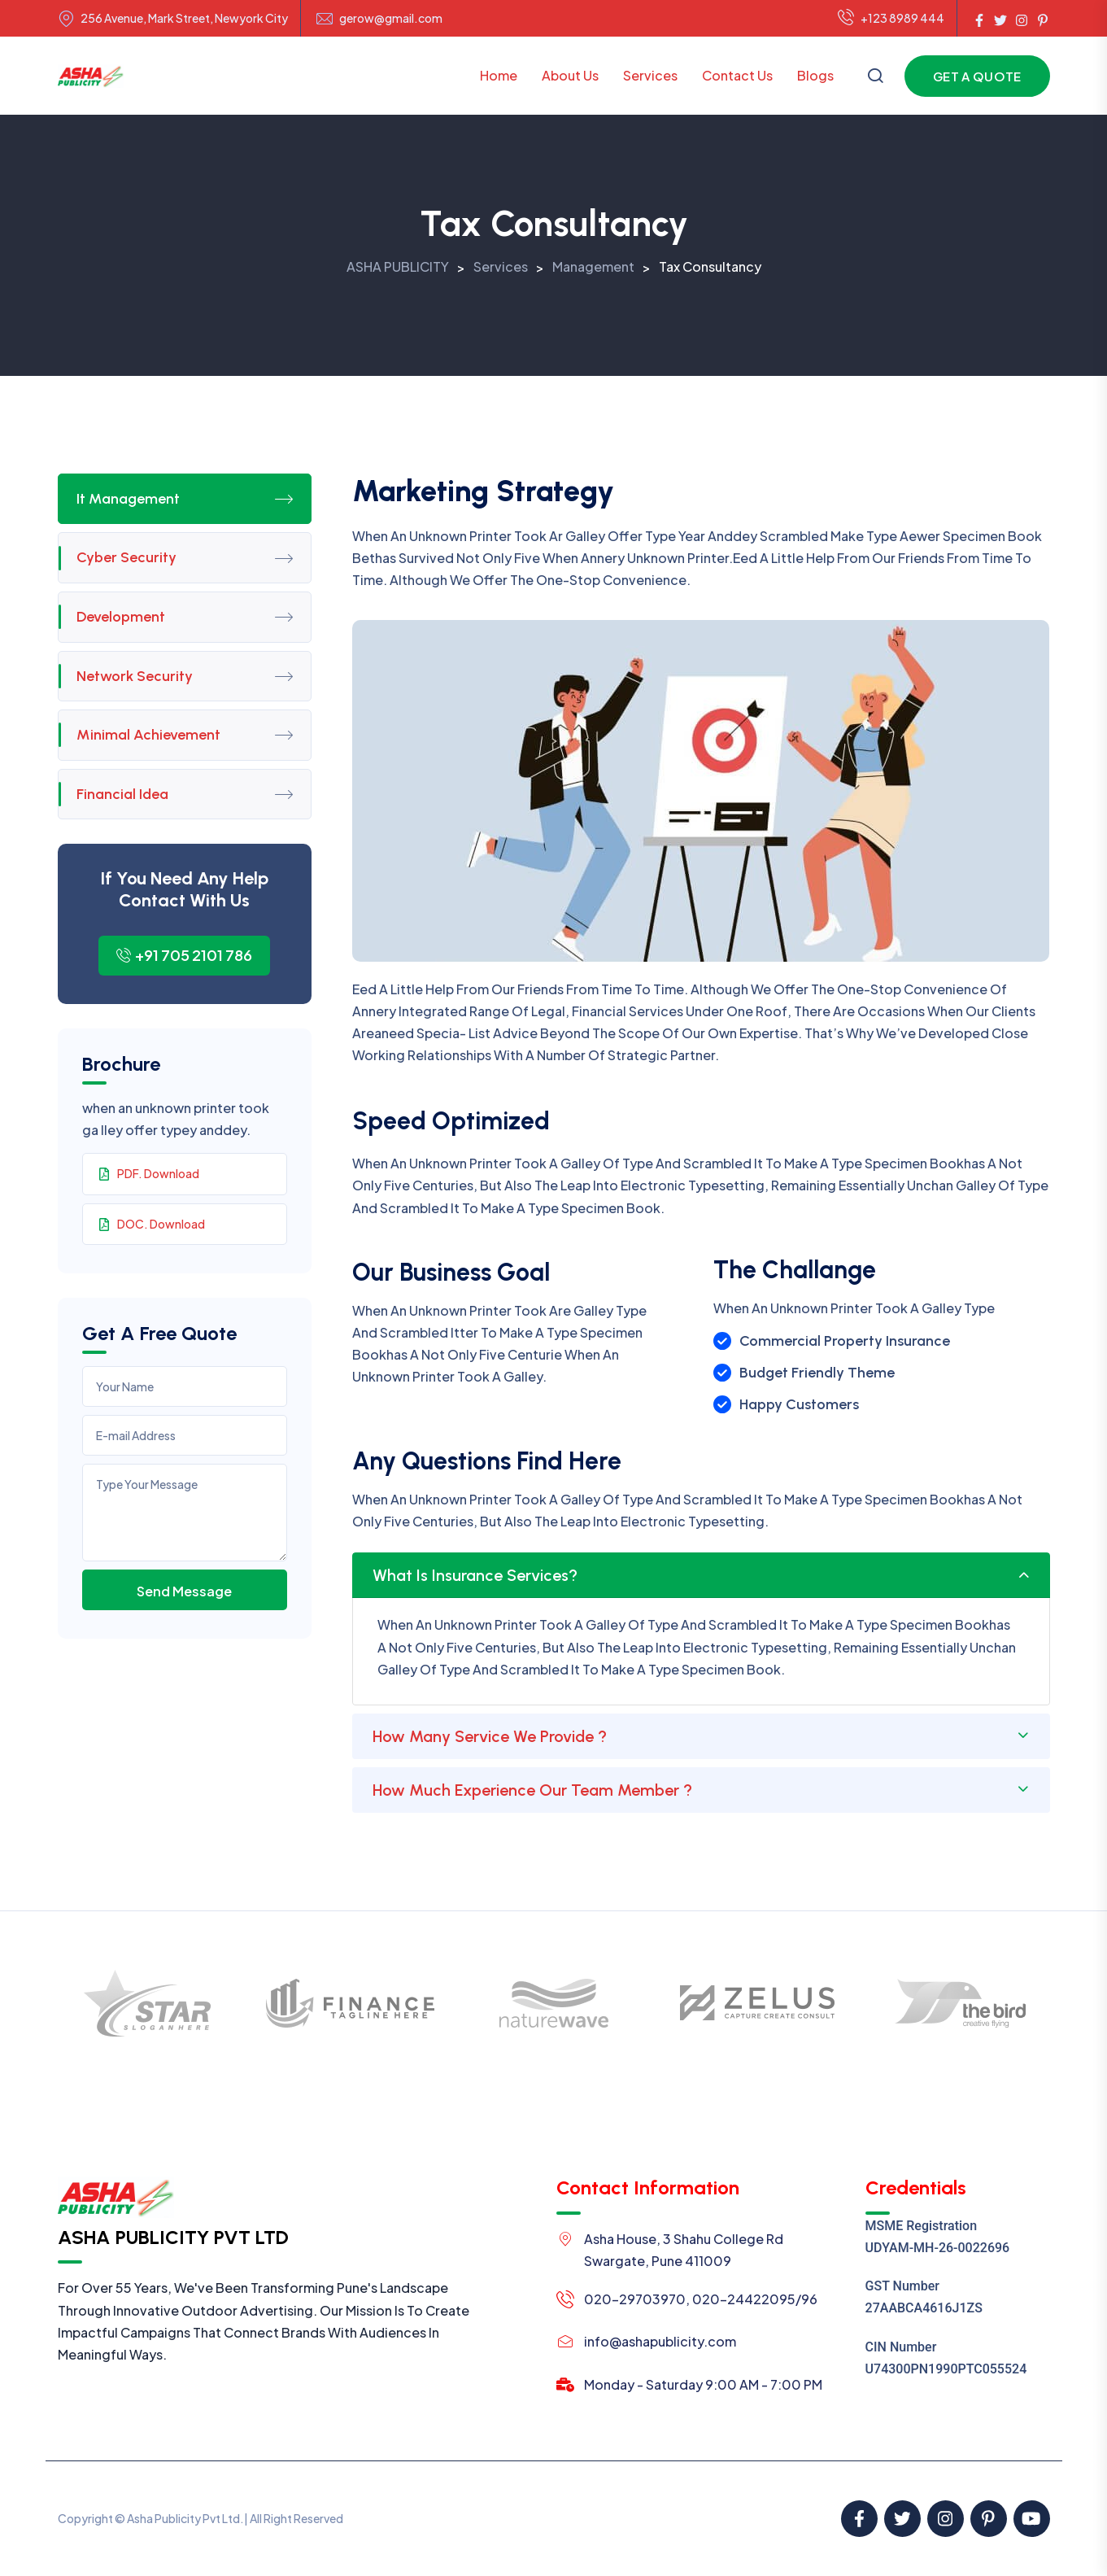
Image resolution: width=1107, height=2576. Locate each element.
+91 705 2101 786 (184, 954)
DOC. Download (152, 1223)
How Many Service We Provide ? (490, 1736)
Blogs (815, 75)
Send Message (184, 1591)
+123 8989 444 (891, 18)
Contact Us (737, 75)
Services (650, 75)
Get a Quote (977, 76)
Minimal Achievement (185, 735)
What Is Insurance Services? (475, 1575)
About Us (570, 75)
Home (498, 75)
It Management (185, 499)
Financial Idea (185, 794)
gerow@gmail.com (390, 18)
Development (185, 617)
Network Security (185, 676)
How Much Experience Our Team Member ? (532, 1790)
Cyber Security (185, 557)
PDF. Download (149, 1173)
